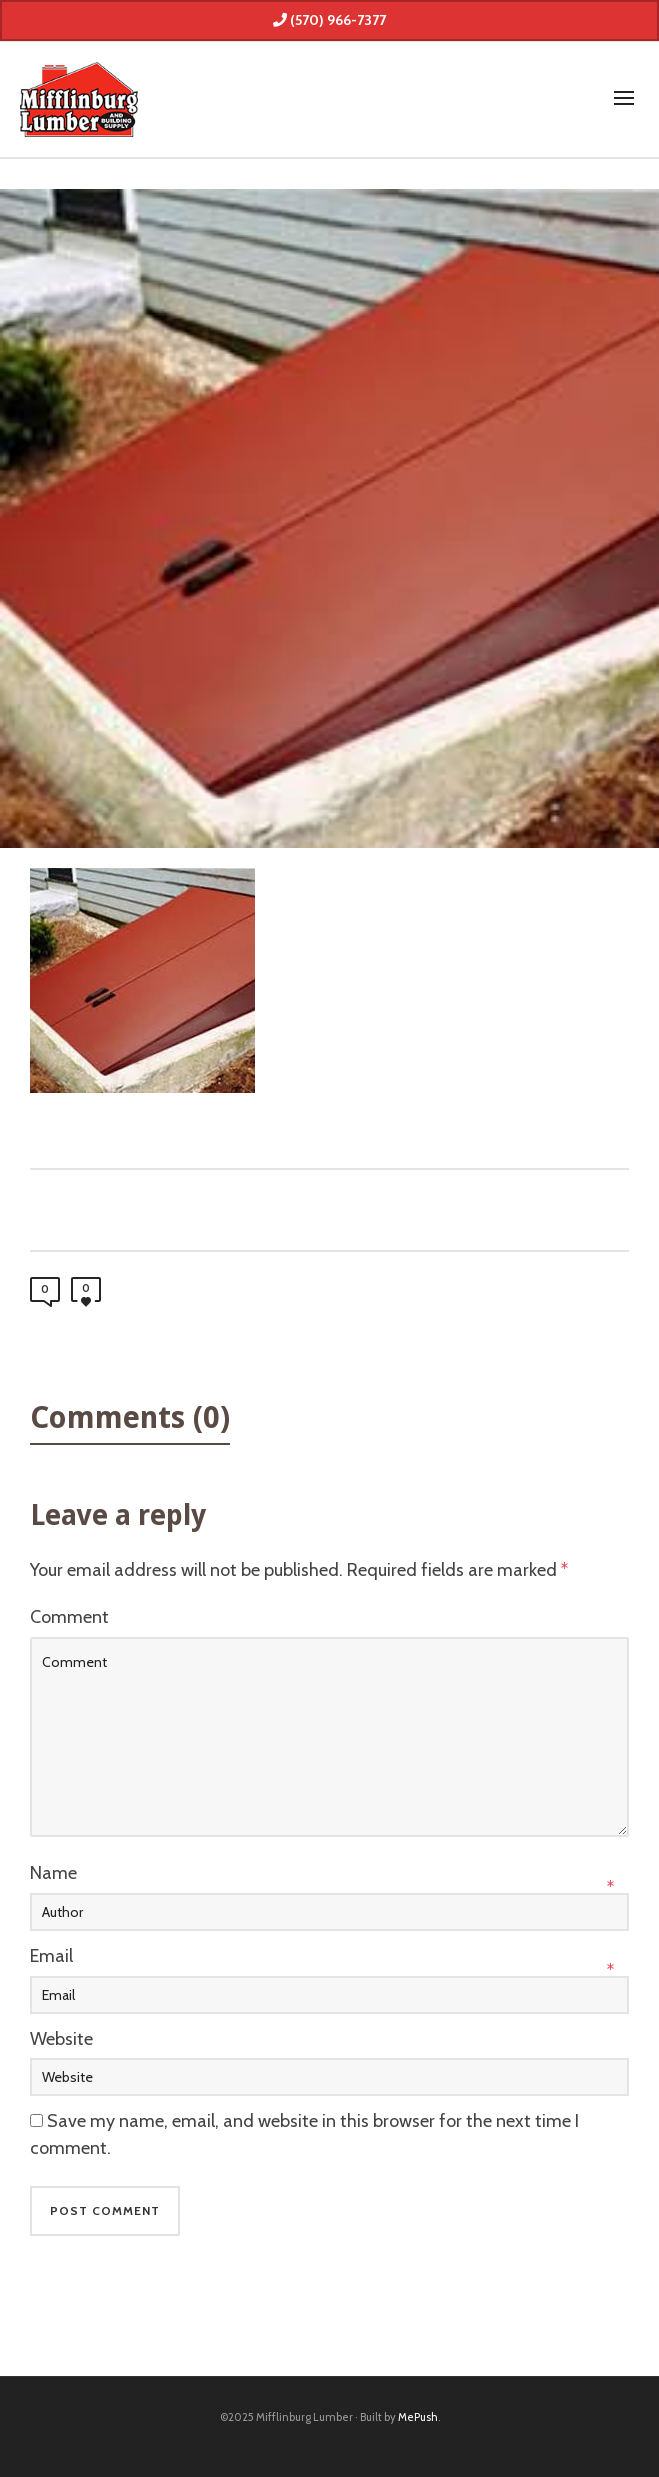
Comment (69, 1617)
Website (61, 2039)
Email (51, 1956)
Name (53, 1873)
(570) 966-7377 (329, 20)
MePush (418, 2417)
